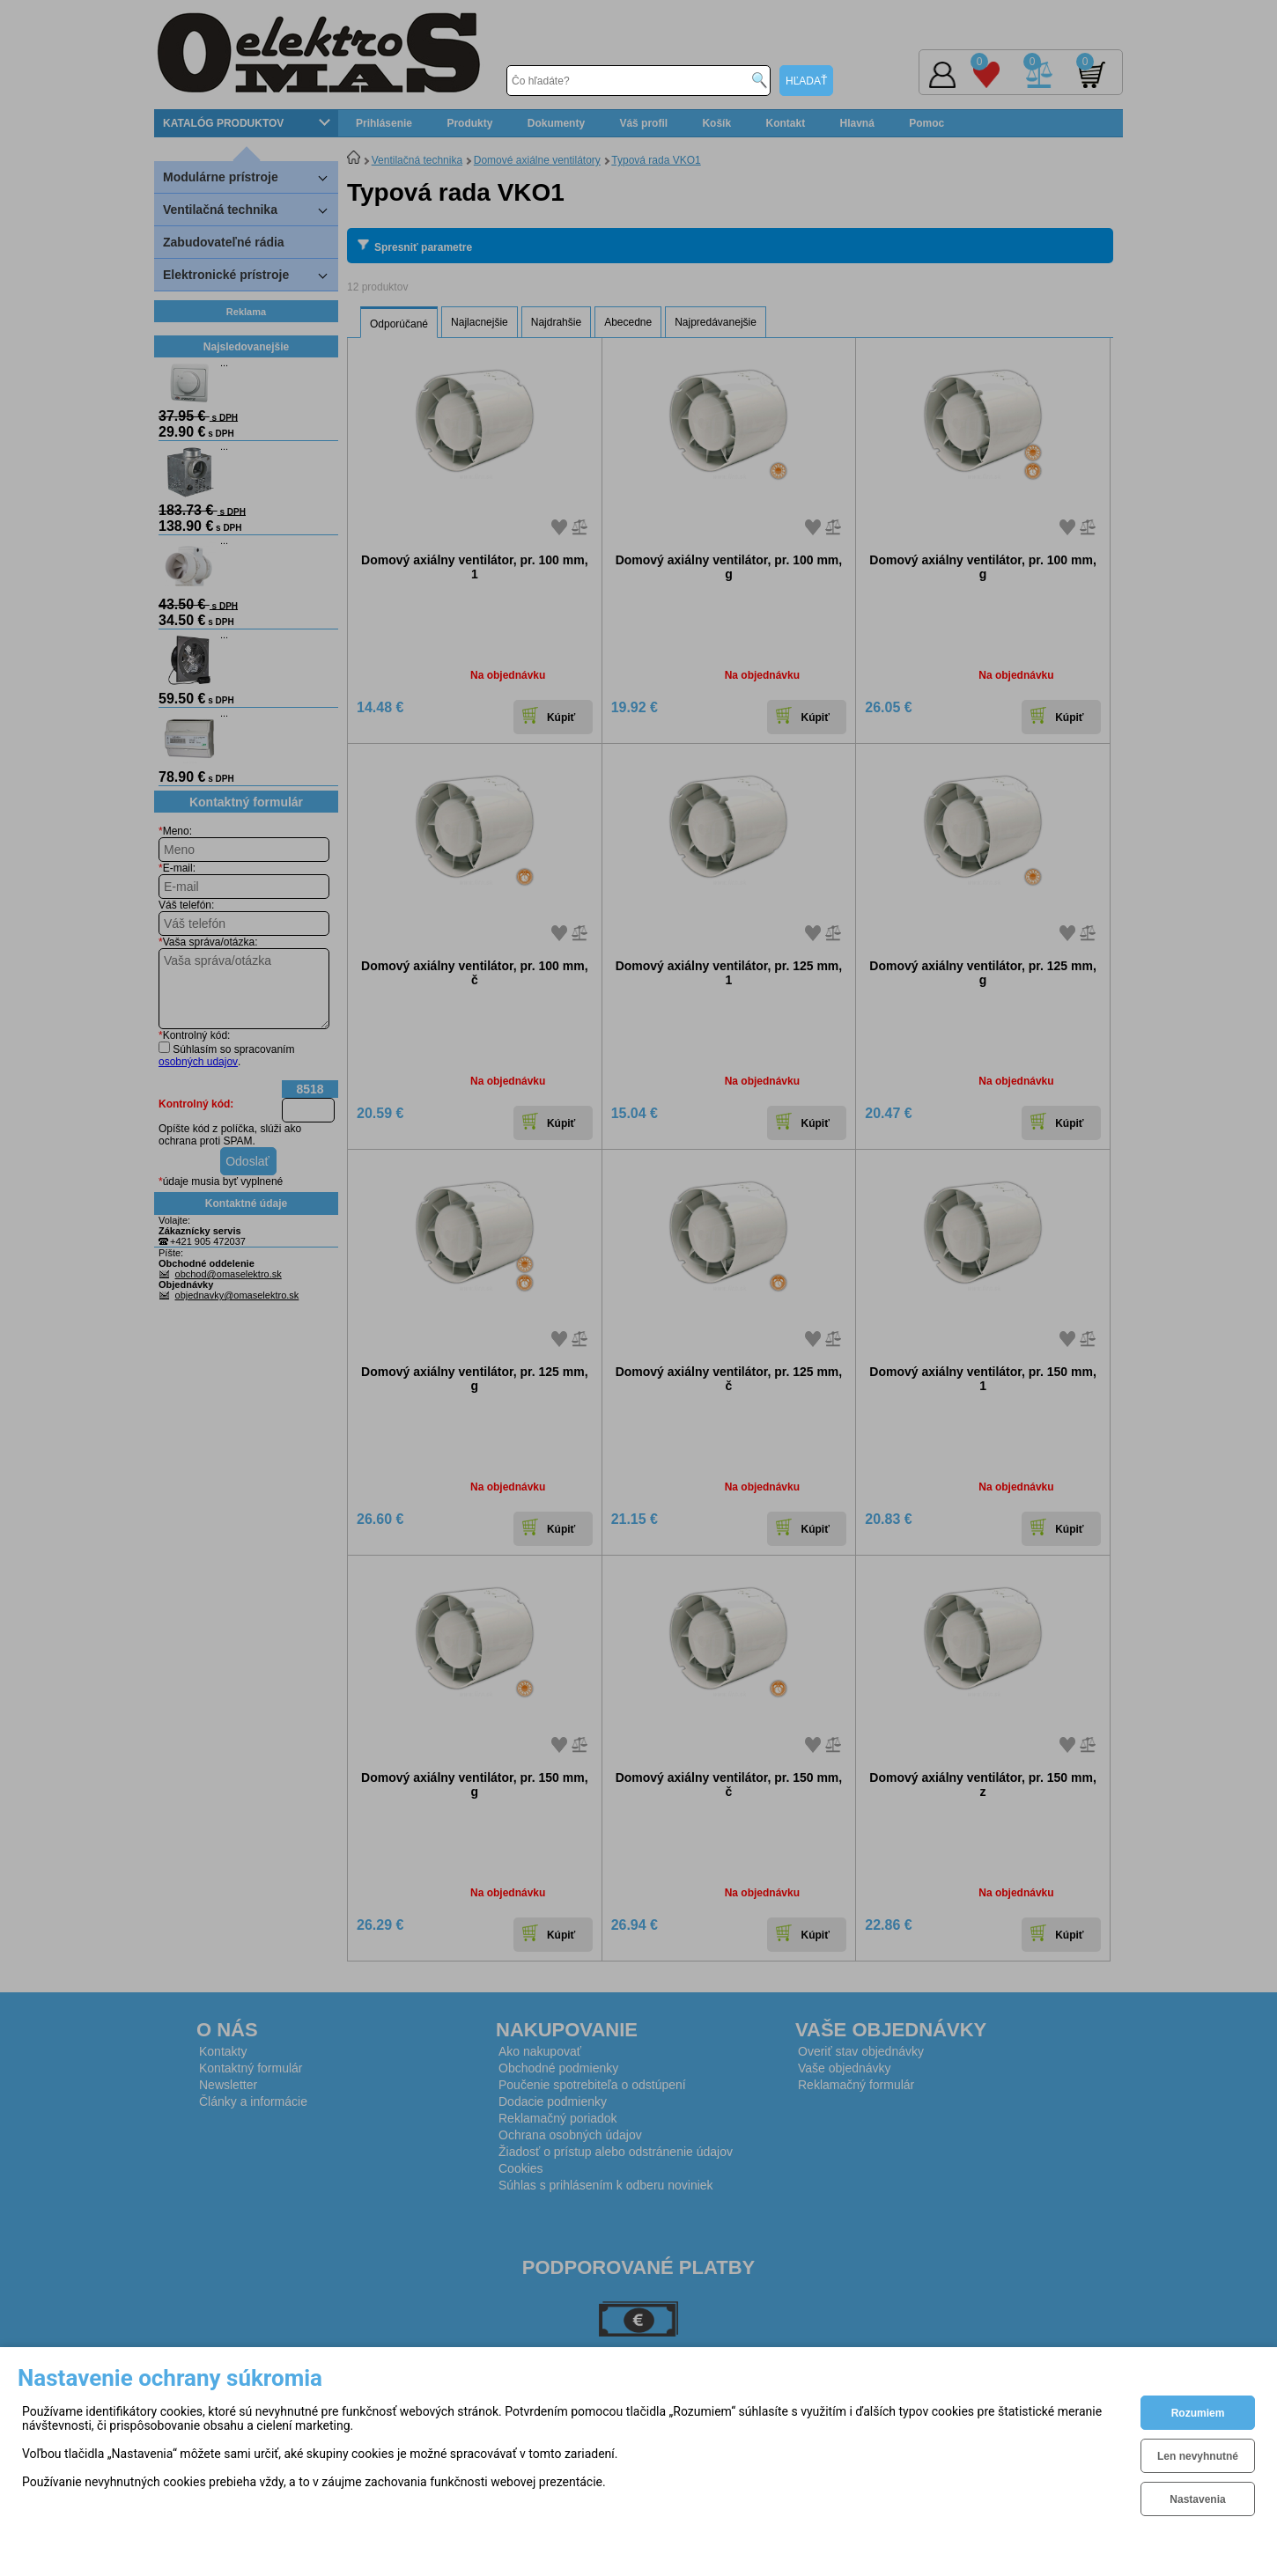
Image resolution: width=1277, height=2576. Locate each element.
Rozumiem (1198, 2413)
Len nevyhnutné (1197, 2456)
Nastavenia (1197, 2499)
